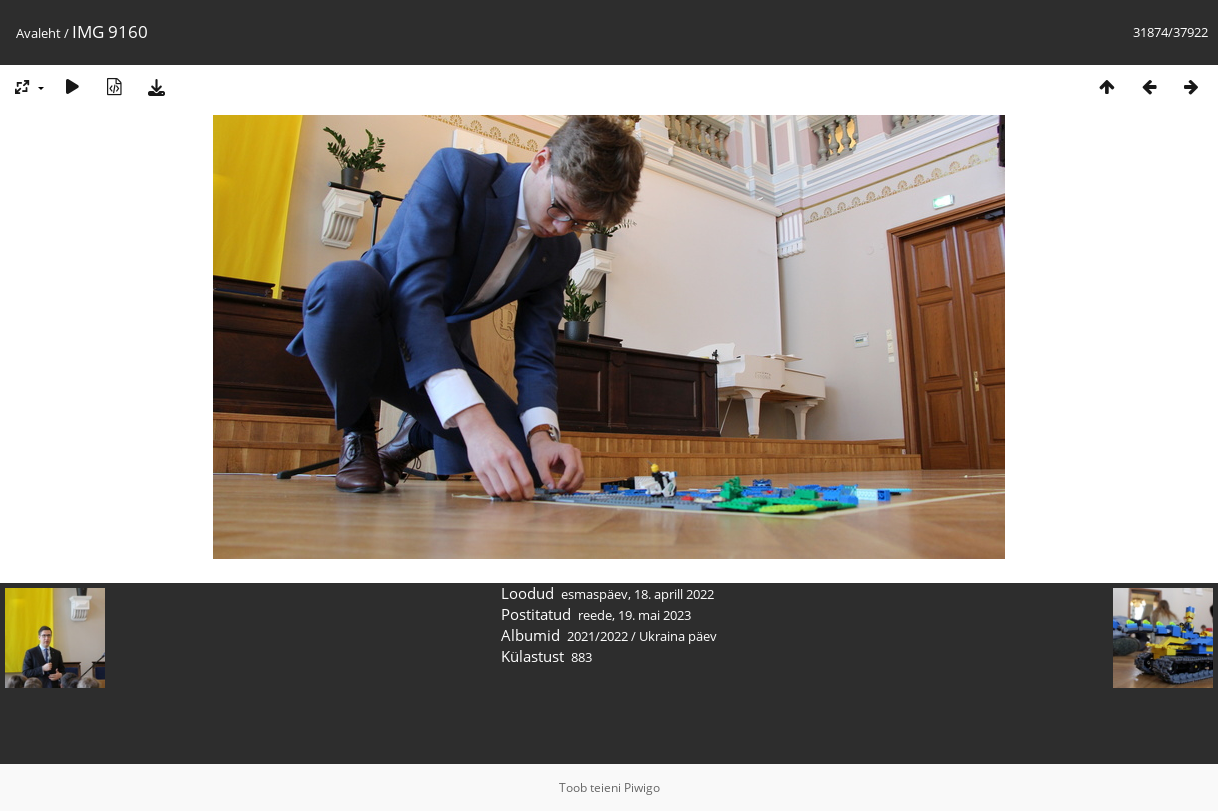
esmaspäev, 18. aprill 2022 (637, 594)
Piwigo (642, 787)
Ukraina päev (678, 636)
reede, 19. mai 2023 (634, 615)
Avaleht (38, 33)
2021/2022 (597, 636)
